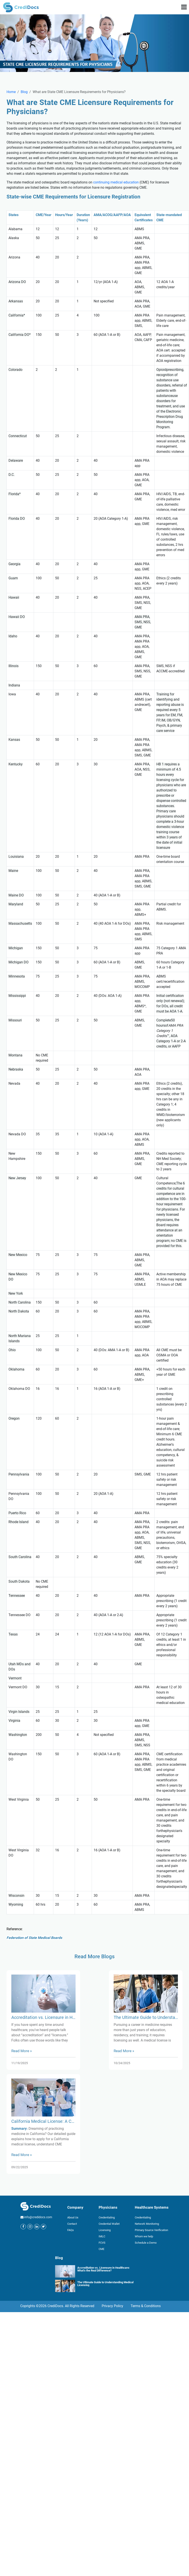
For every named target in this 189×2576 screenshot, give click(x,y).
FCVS (102, 2242)
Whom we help (144, 2236)
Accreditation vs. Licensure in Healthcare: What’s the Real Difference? (103, 2269)
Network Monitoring (147, 2223)
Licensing (105, 2230)
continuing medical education (116, 182)
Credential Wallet (109, 2223)
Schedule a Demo (146, 2242)
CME (101, 2249)
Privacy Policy (112, 2306)
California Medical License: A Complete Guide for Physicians (69, 2121)
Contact (72, 2223)
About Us (72, 2217)
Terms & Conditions (146, 2306)
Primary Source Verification (151, 2230)
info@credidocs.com (38, 2217)
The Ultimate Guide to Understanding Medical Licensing (105, 2283)
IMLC (102, 2236)
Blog (24, 92)
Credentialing (107, 2217)
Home (11, 92)
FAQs (70, 2230)
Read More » (21, 2051)
